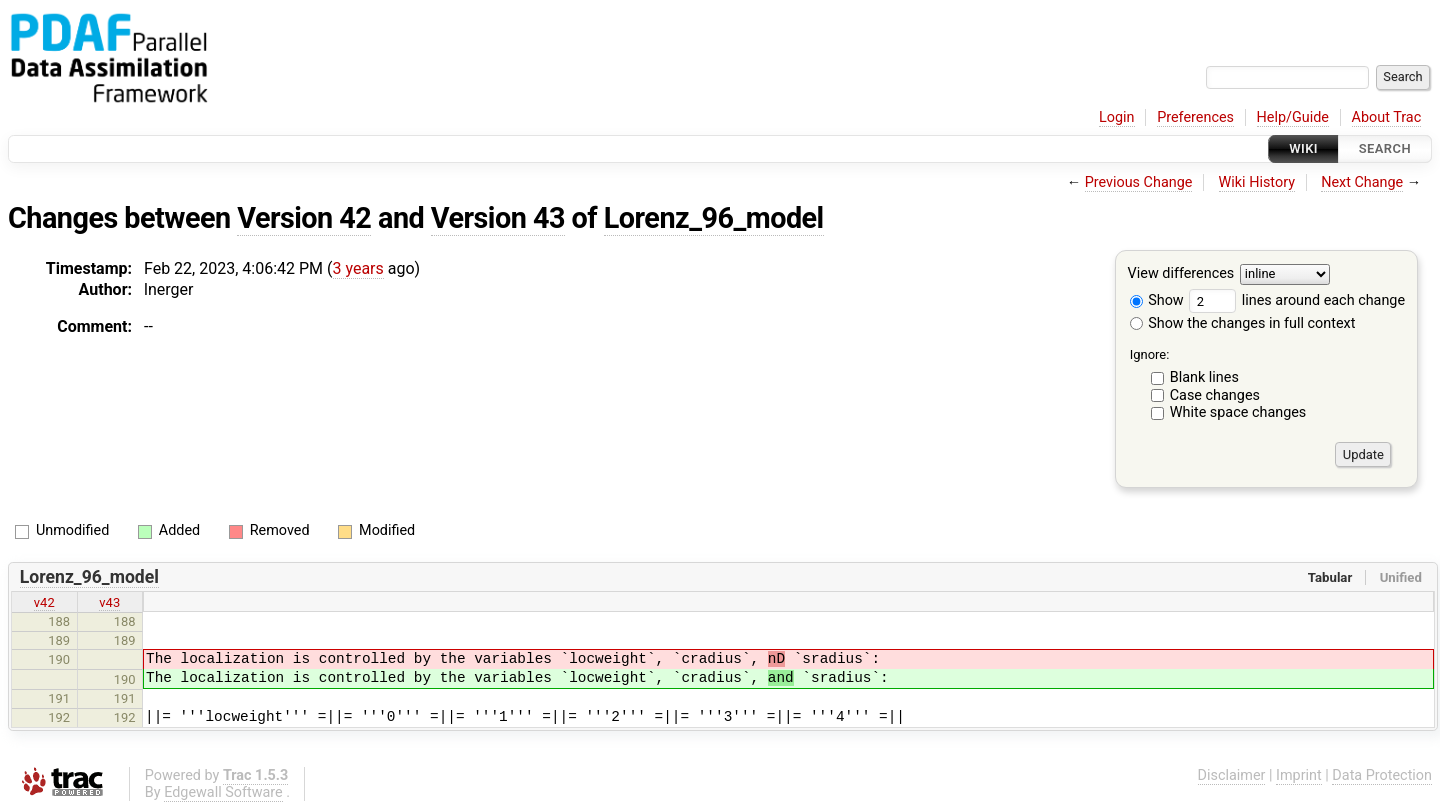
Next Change (1362, 182)
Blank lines (1204, 377)
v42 (44, 602)
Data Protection (1382, 775)
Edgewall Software (223, 792)
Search (1385, 148)
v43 (109, 602)
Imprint (1299, 775)
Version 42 (304, 218)
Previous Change (1139, 182)
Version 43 (498, 218)
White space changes (1238, 412)
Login (1117, 117)
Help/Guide (1293, 117)
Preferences (1195, 117)
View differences (1181, 274)
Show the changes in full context (1243, 323)
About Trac (1387, 117)
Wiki (1303, 148)
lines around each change (1297, 300)
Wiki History (1257, 182)
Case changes (1215, 395)
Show (1157, 300)
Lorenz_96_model (714, 218)
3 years (358, 268)
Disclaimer (1232, 775)
